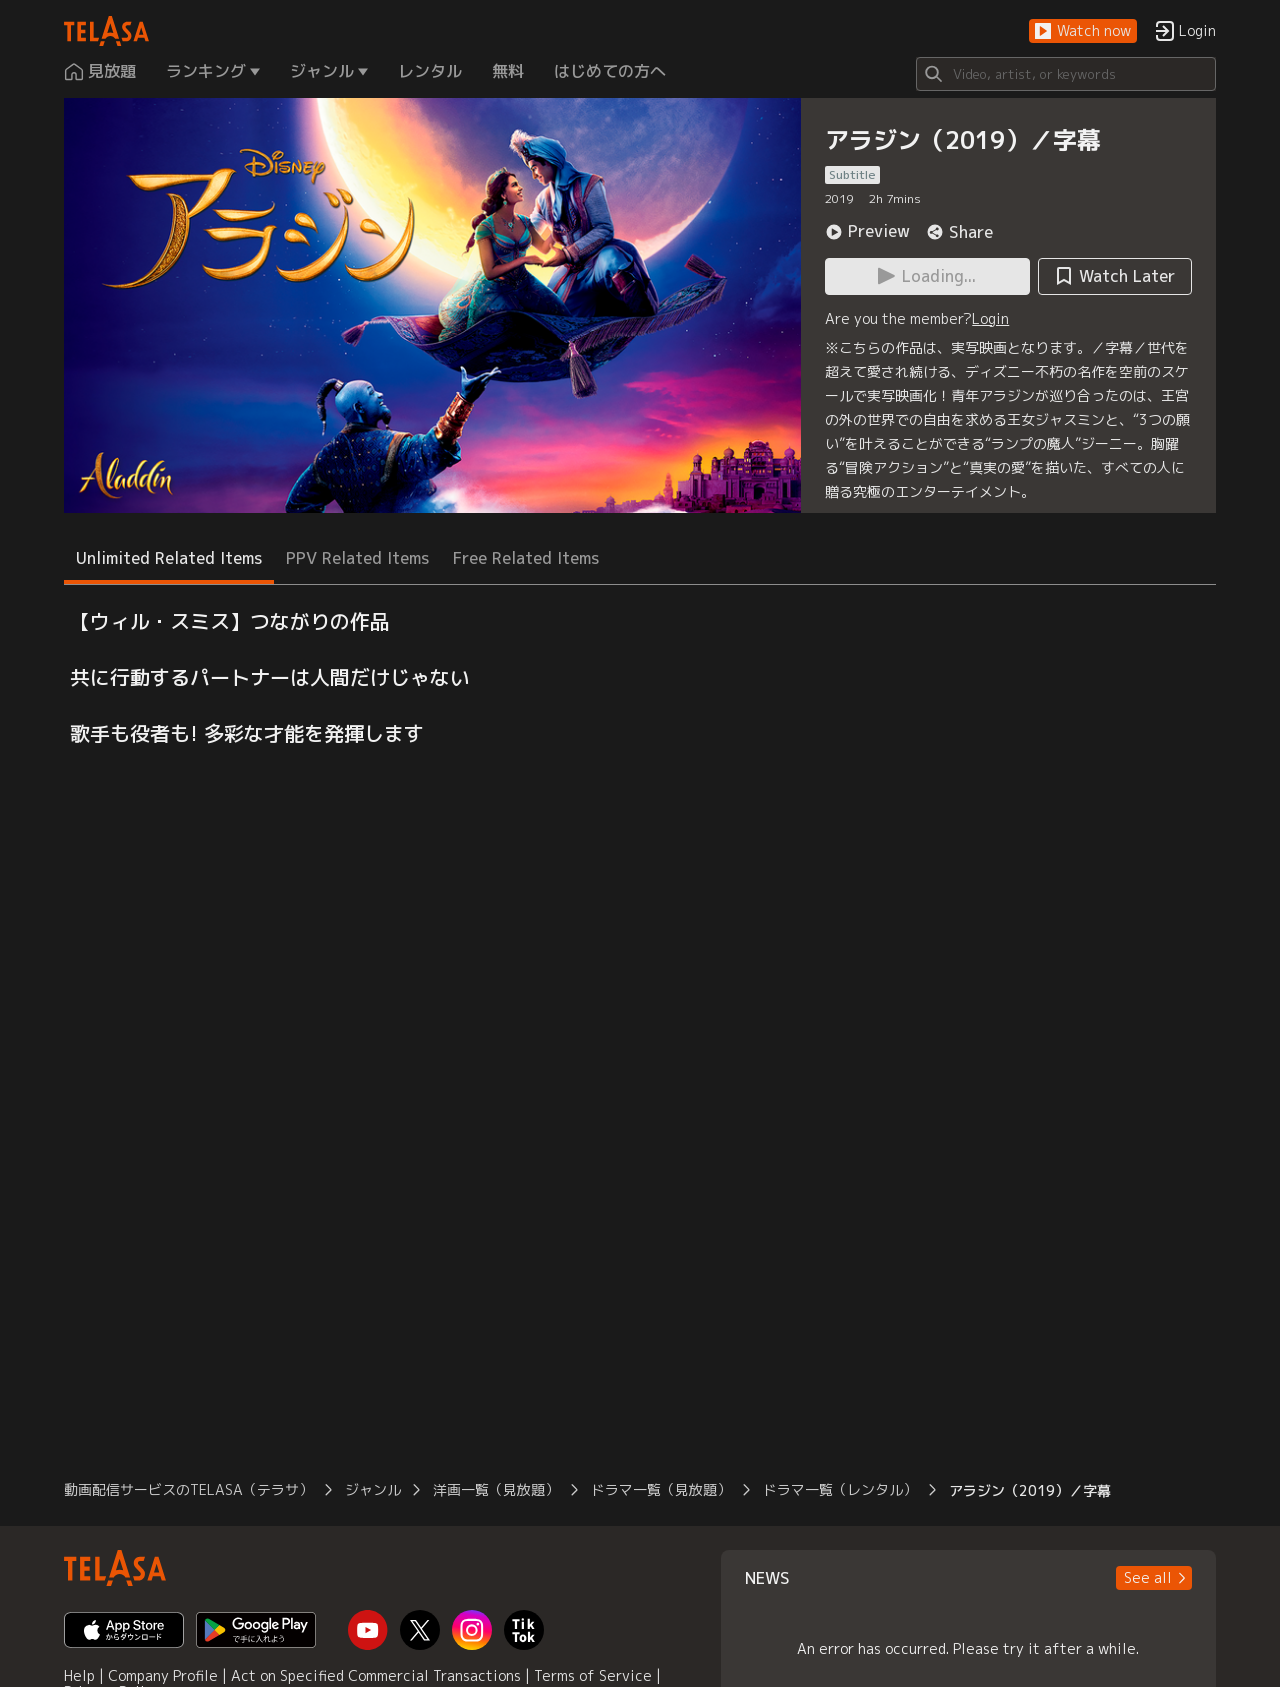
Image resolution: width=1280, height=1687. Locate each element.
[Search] (1066, 74)
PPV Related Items (357, 558)
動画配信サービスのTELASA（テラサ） (188, 1489)
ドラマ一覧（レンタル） (840, 1489)
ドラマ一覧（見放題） (661, 1489)
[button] (1083, 31)
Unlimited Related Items (169, 558)
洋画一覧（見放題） (496, 1489)
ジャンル (373, 1489)
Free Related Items (526, 558)
